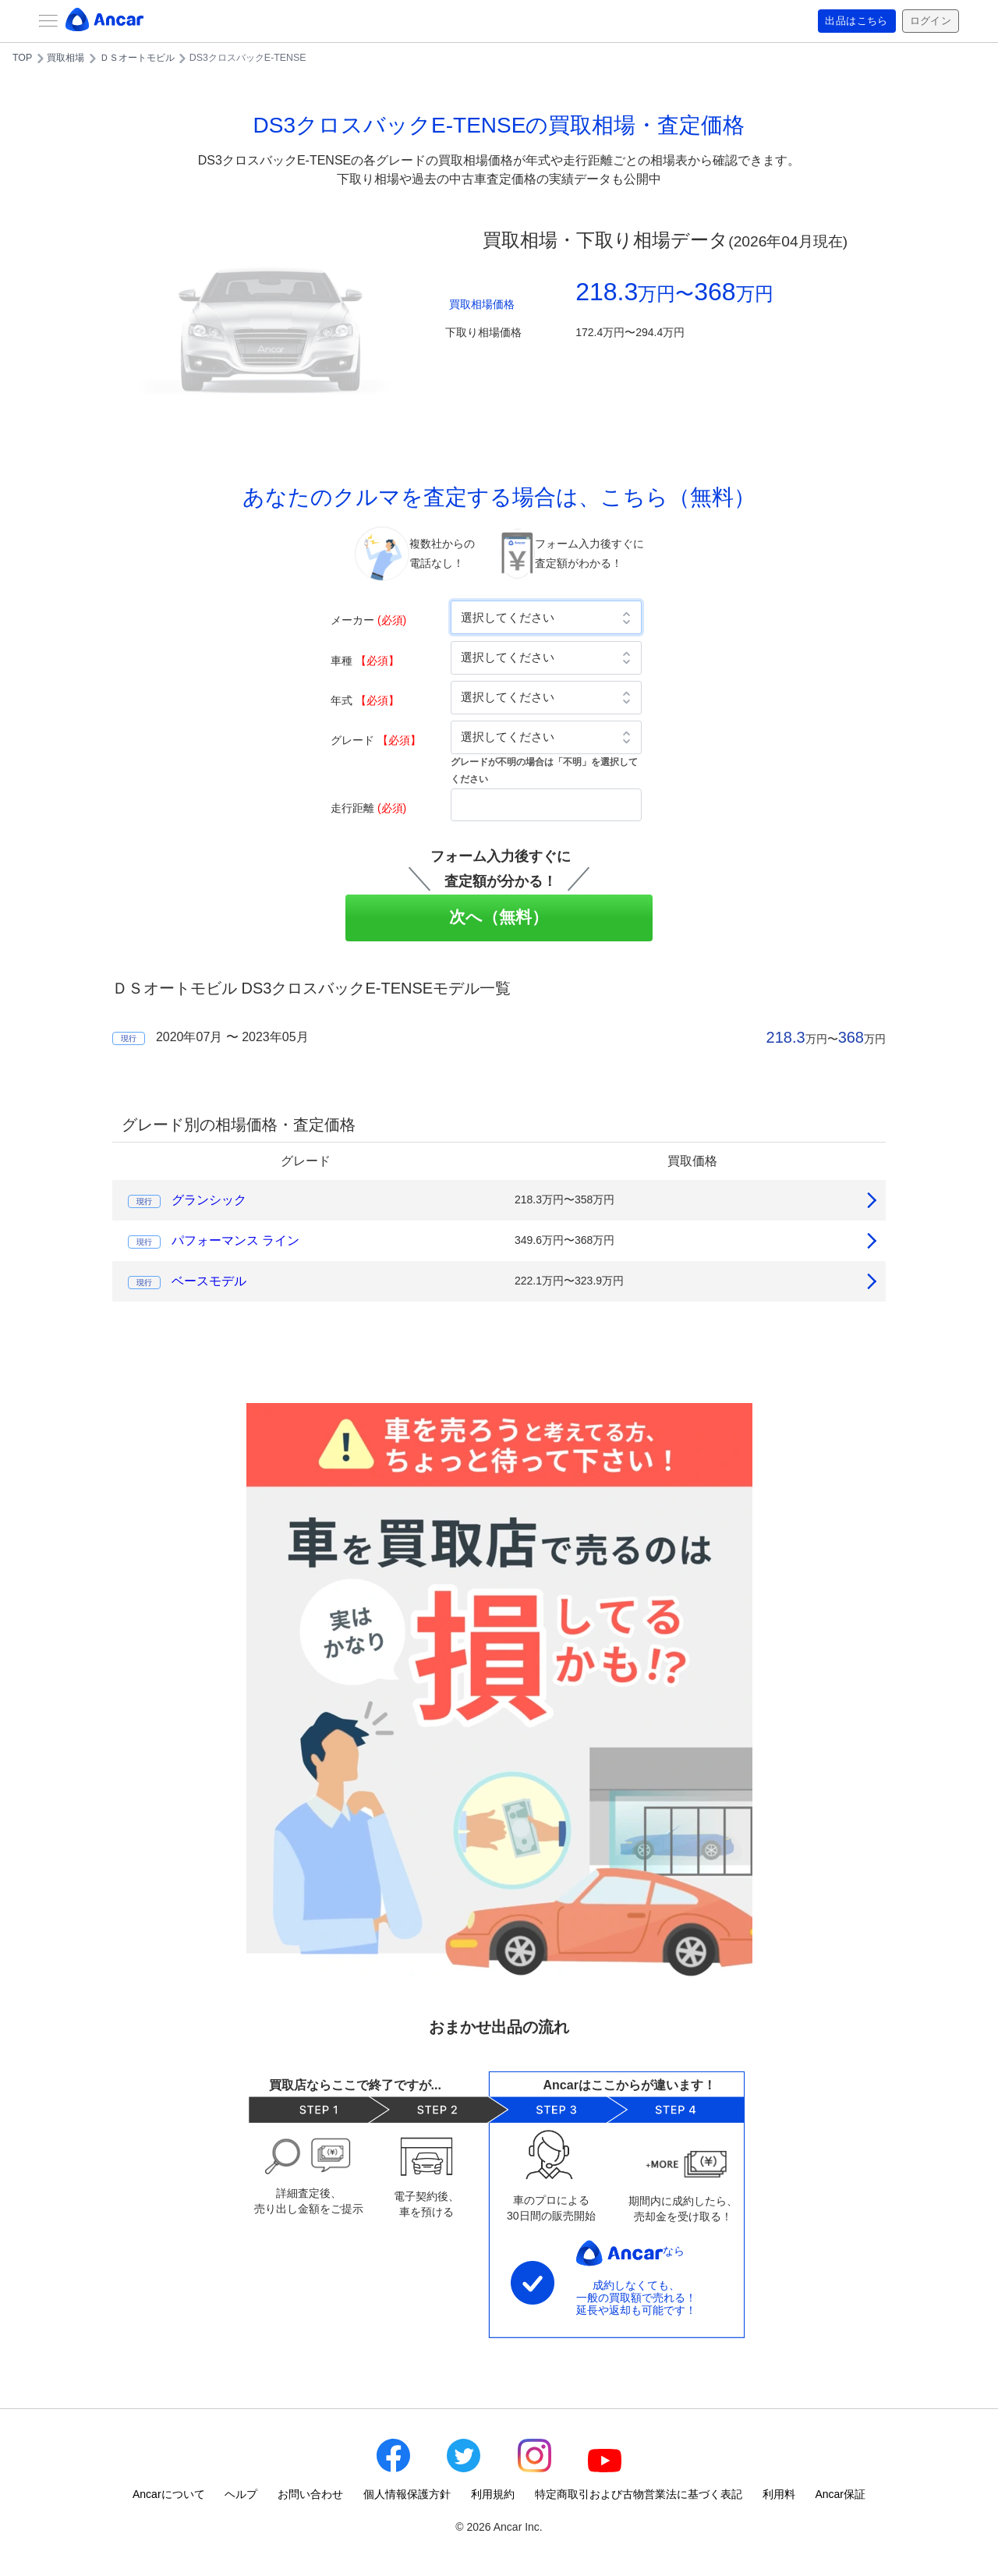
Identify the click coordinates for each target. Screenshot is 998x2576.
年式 (365, 700)
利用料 (779, 2494)
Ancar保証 (840, 2494)
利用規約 (493, 2494)
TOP (22, 57)
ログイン (928, 21)
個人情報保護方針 (407, 2494)
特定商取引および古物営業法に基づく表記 (638, 2494)
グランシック (209, 1200)
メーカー (368, 620)
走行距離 (368, 808)
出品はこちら (851, 21)
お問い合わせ (310, 2494)
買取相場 (65, 57)
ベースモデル (209, 1281)
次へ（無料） (499, 917)
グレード (376, 740)
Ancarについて (169, 2494)
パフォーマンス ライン (235, 1240)
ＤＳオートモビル (137, 57)
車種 (365, 660)
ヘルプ (241, 2494)
